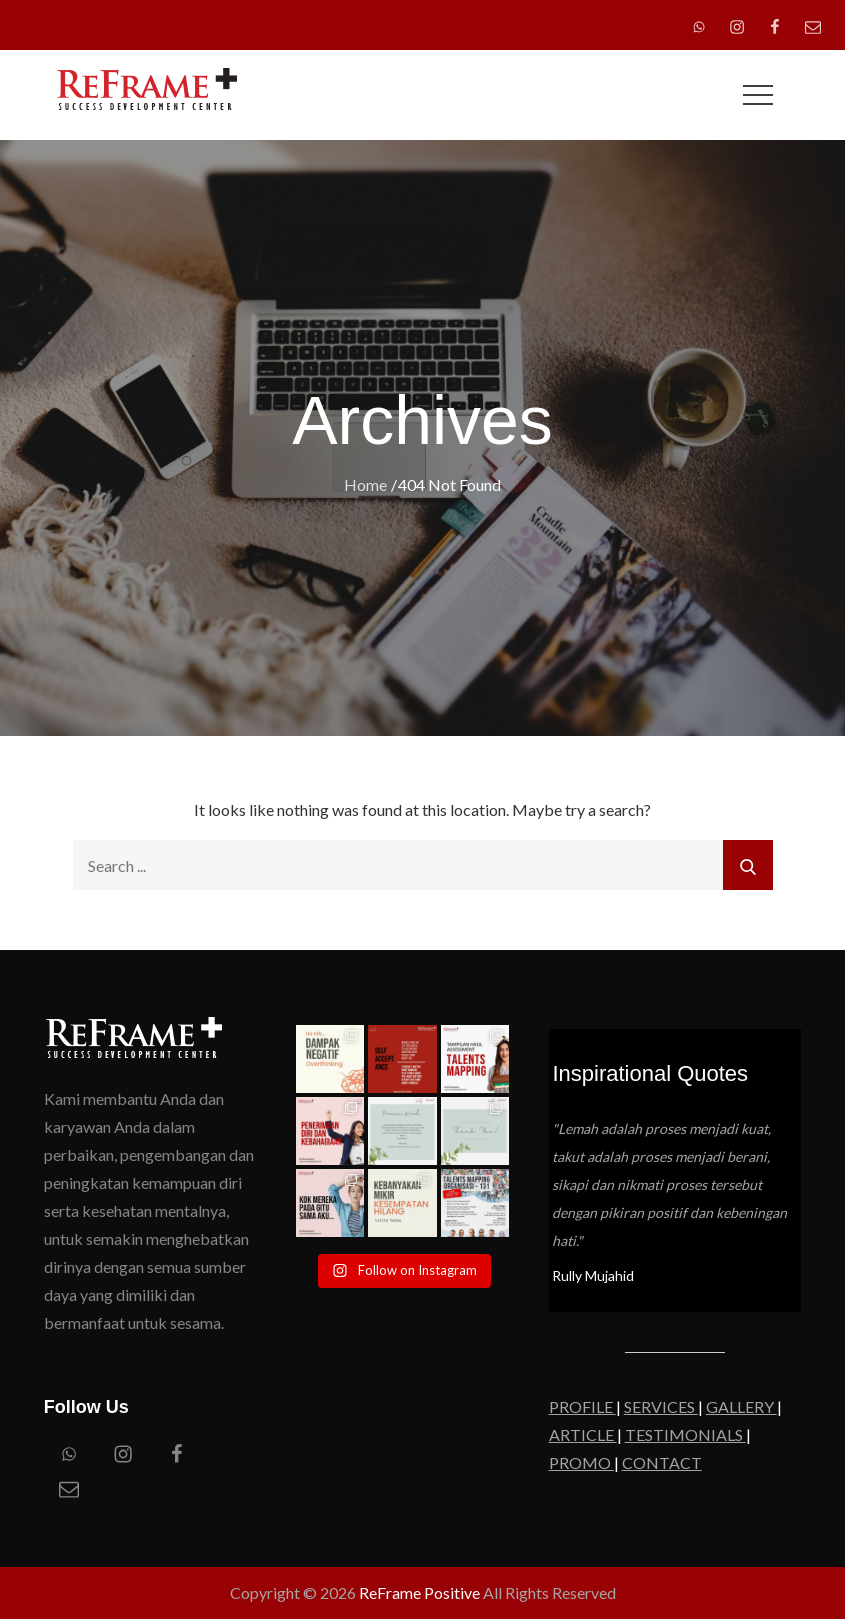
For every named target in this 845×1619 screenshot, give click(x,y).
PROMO (581, 1462)
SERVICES (661, 1406)
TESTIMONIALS (685, 1434)
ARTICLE (583, 1434)
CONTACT (662, 1462)
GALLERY (741, 1406)
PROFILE (582, 1406)
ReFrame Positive (419, 1592)
